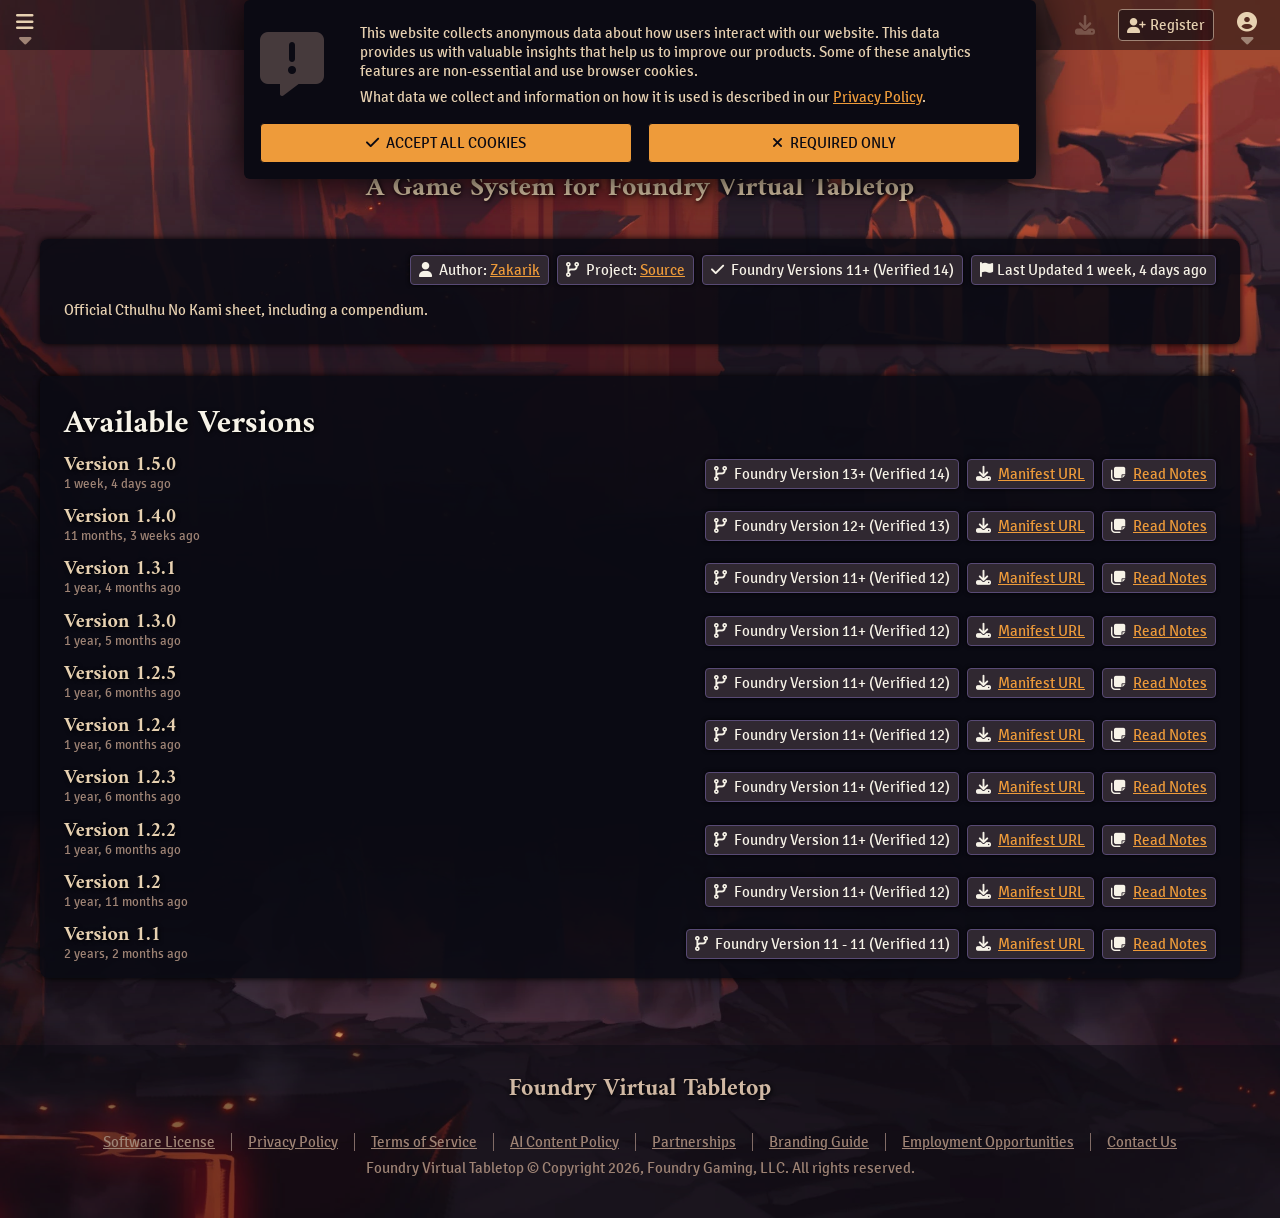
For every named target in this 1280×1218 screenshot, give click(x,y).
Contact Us (1142, 1142)
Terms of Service (424, 1142)
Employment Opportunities (988, 1142)
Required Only (834, 143)
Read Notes (1170, 474)
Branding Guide (819, 1142)
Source (662, 270)
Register (1166, 25)
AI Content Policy (564, 1142)
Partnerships (694, 1142)
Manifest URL (1041, 474)
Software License (159, 1142)
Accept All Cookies (446, 143)
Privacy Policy (877, 97)
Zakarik (515, 270)
